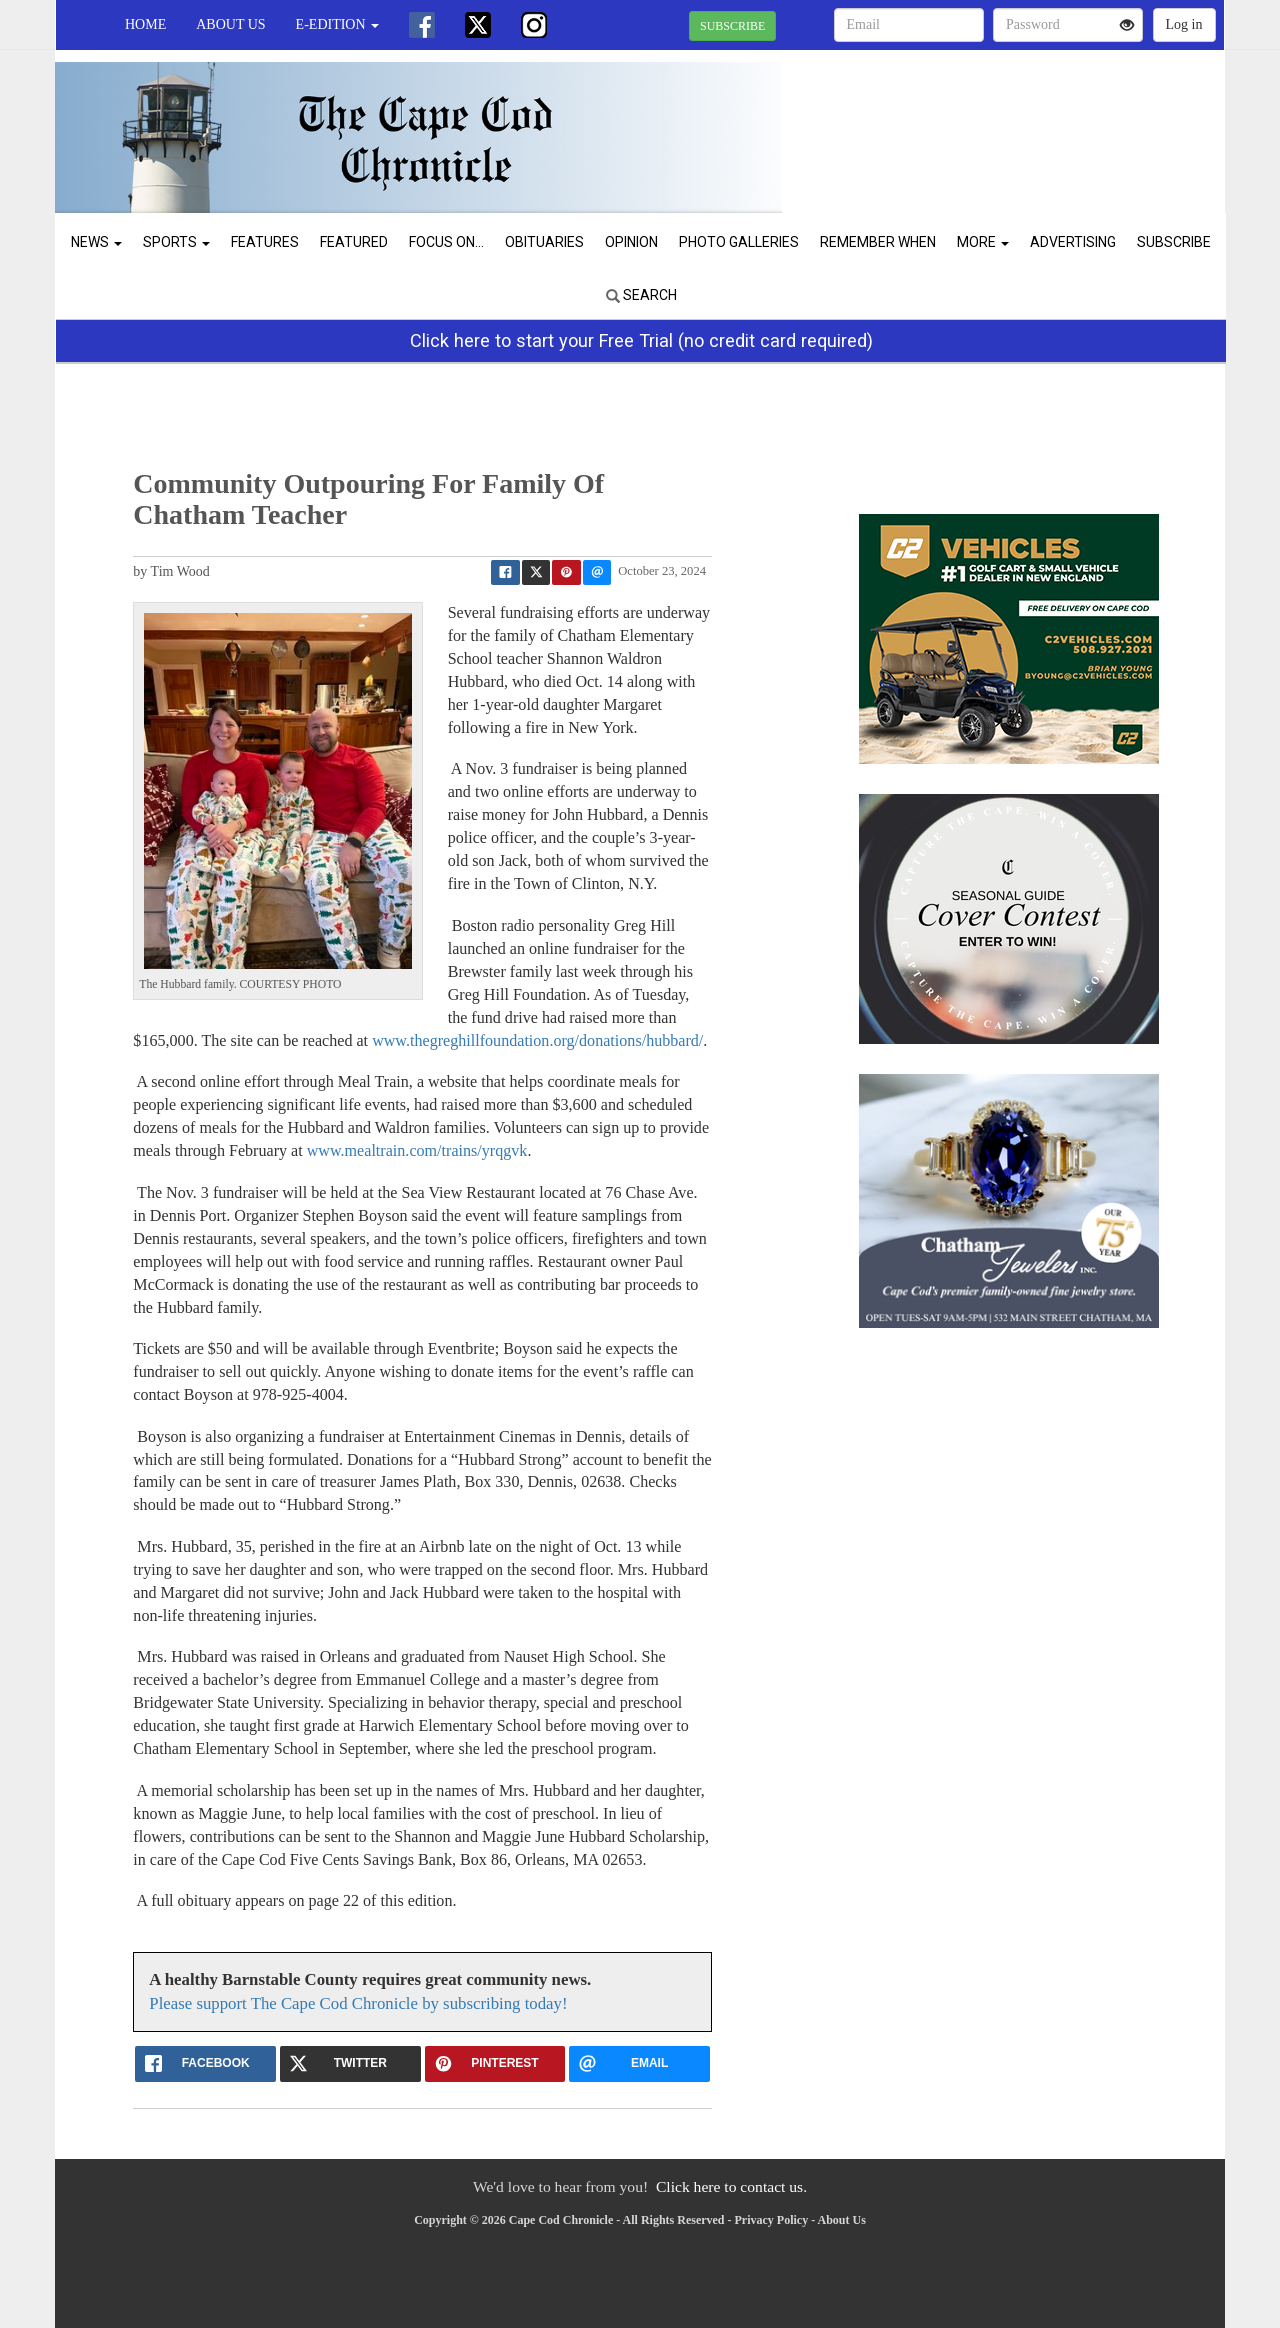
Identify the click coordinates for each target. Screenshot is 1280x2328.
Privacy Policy (772, 2220)
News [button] (96, 242)
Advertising (1073, 242)
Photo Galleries (739, 242)
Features (265, 242)
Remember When (878, 242)
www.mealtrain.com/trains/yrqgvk (417, 1150)
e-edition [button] (337, 24)
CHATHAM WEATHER (1041, 120)
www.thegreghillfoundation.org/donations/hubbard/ (537, 1040)
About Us (230, 24)
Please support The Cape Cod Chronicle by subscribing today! (358, 2003)
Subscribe (1174, 242)
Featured (354, 242)
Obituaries (544, 242)
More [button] (983, 242)
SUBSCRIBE (732, 26)
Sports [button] (176, 242)
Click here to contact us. (731, 2186)
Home (145, 24)
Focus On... (446, 242)
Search (641, 295)
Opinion (631, 242)
